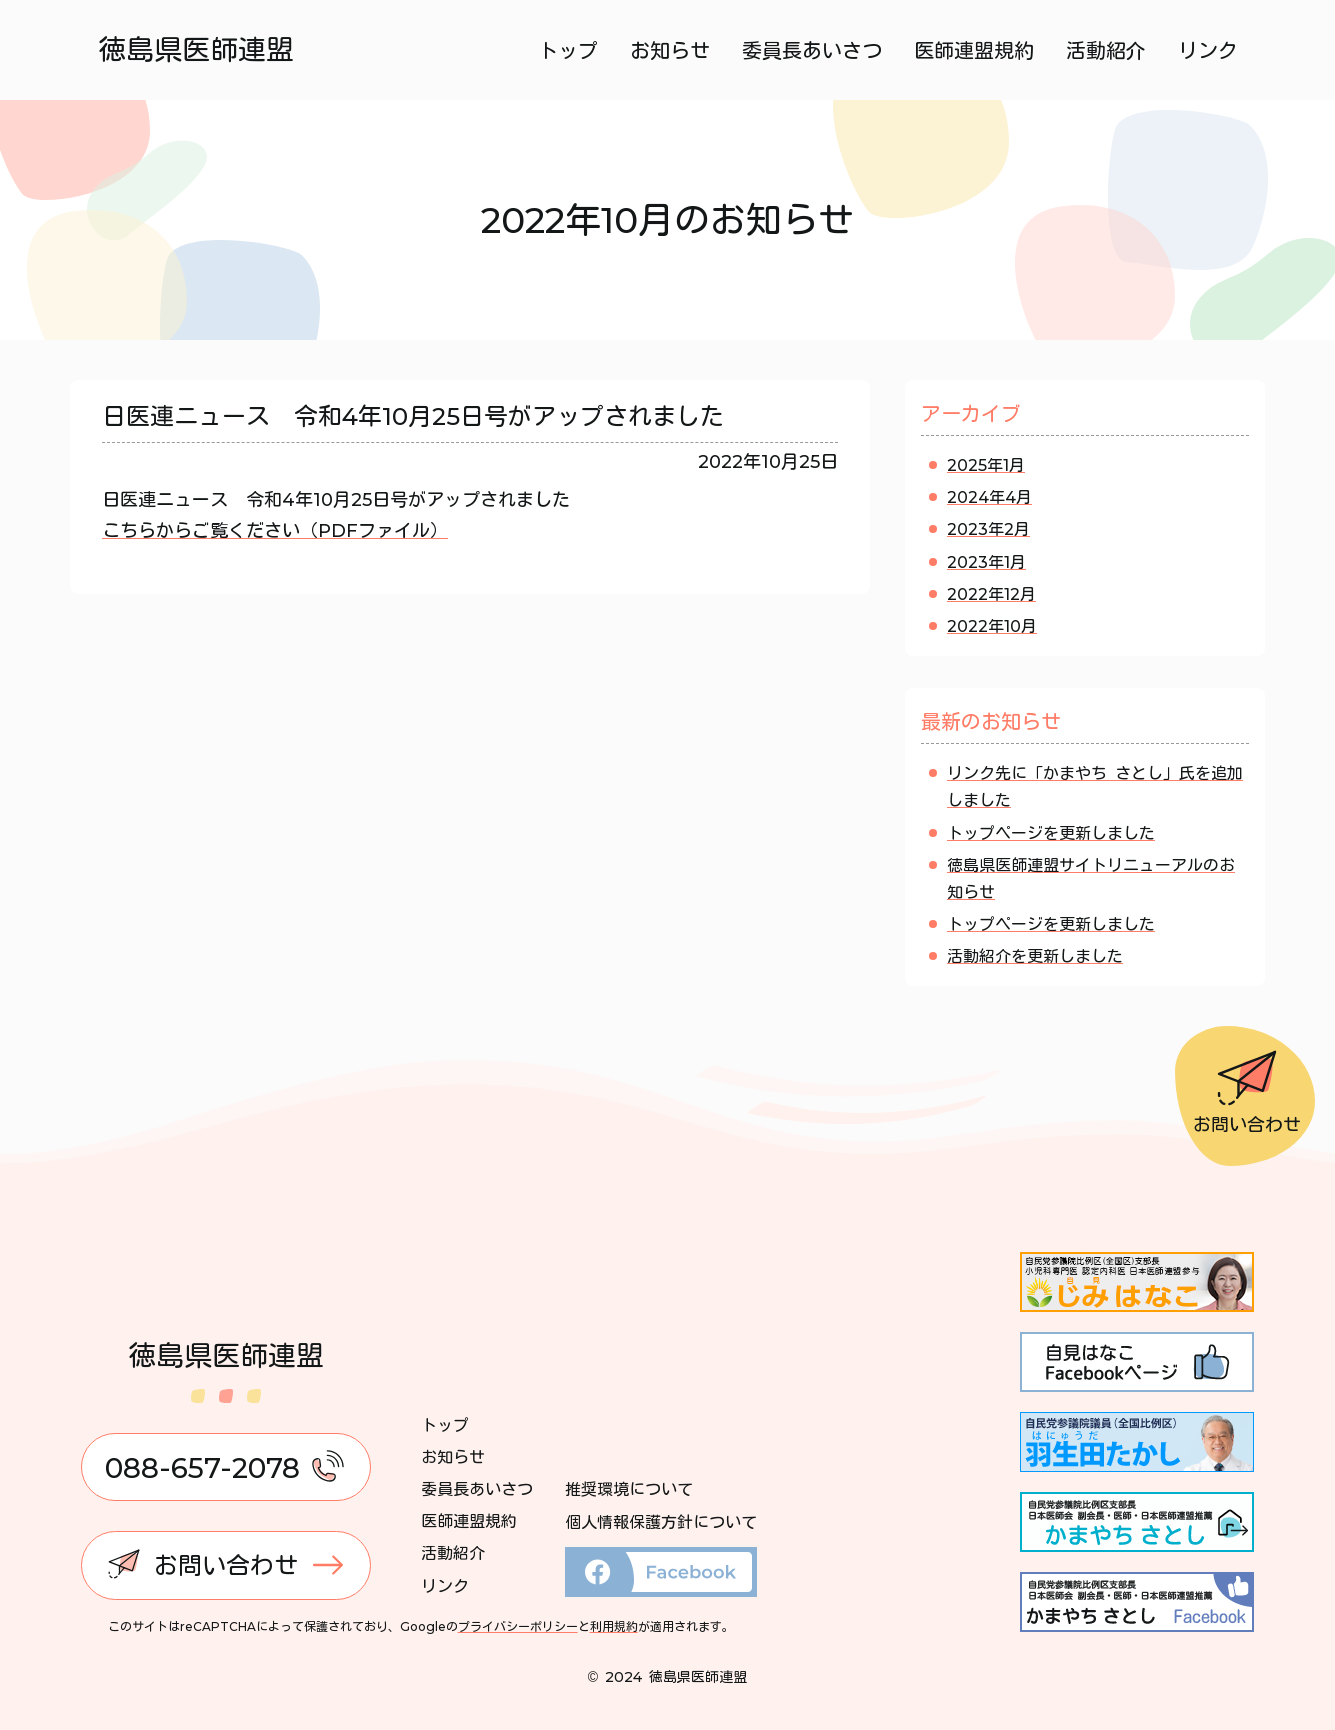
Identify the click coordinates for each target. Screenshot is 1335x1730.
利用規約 (614, 1626)
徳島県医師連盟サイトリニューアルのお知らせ (1091, 878)
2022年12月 (991, 594)
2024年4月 (989, 497)
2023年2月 (988, 529)
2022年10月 (992, 626)
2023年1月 (986, 562)
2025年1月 (986, 465)
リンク (1208, 50)
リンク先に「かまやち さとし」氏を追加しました (1095, 786)
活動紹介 (1106, 50)
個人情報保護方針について (661, 1522)
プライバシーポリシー (518, 1626)
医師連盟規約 (974, 50)
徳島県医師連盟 (196, 49)
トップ (568, 50)
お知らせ (670, 50)
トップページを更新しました (1051, 833)
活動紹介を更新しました (1035, 956)
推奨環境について (629, 1489)
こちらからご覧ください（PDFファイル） (275, 530)
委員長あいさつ (812, 50)
